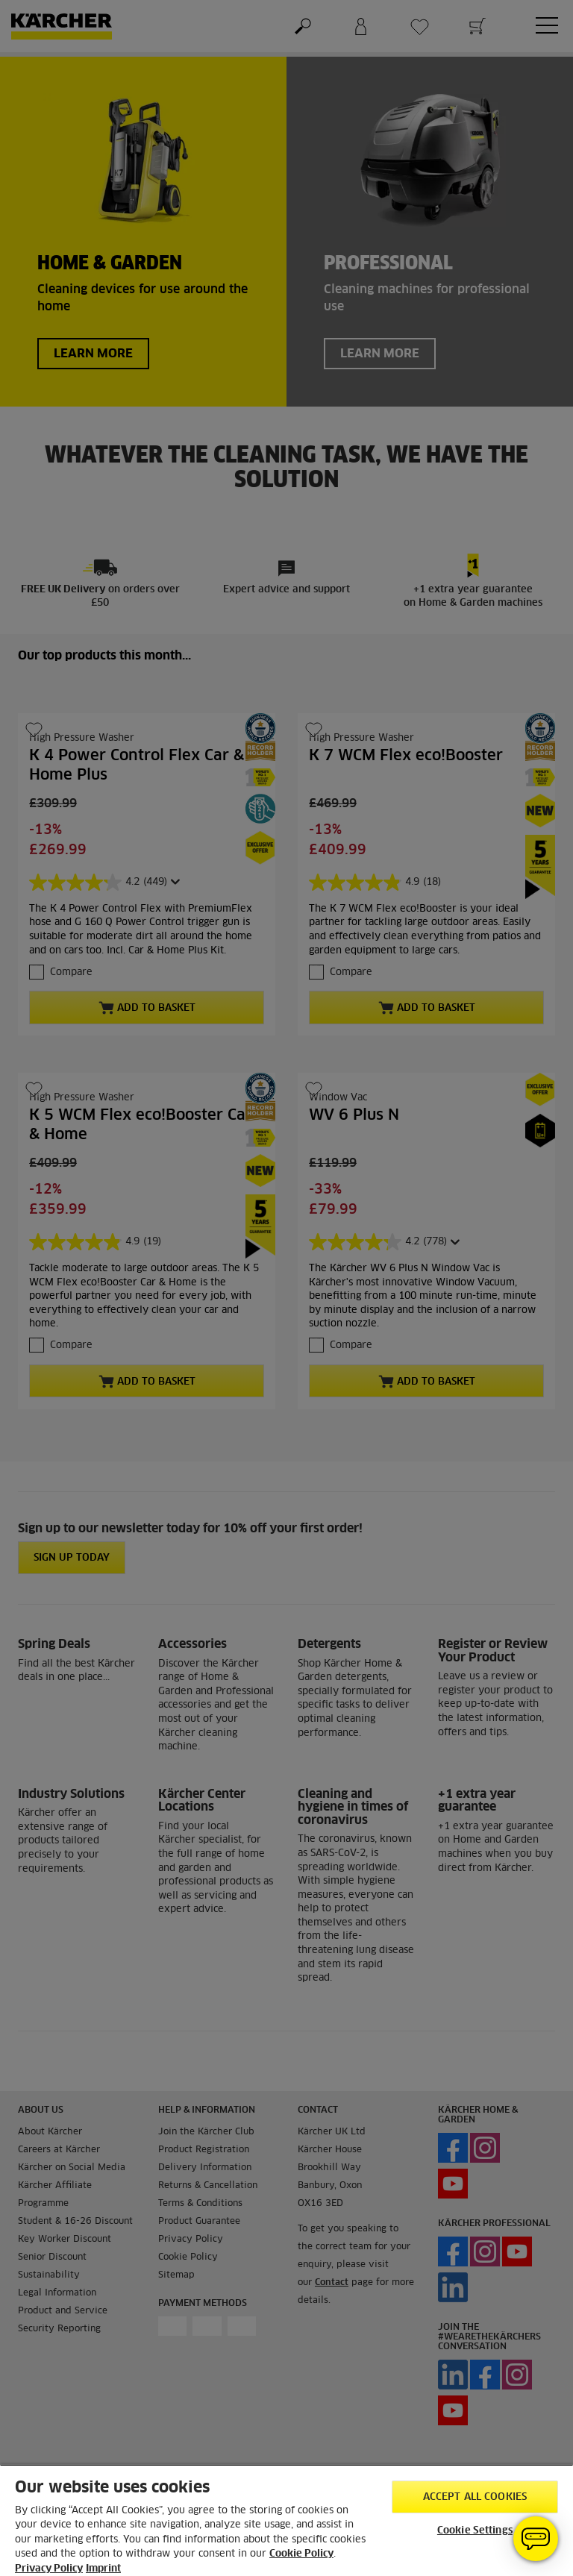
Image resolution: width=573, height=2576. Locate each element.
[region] (286, 2520)
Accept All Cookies (475, 2497)
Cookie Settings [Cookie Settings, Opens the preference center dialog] (475, 2531)
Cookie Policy (301, 2554)
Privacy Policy (49, 2569)
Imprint (103, 2569)
